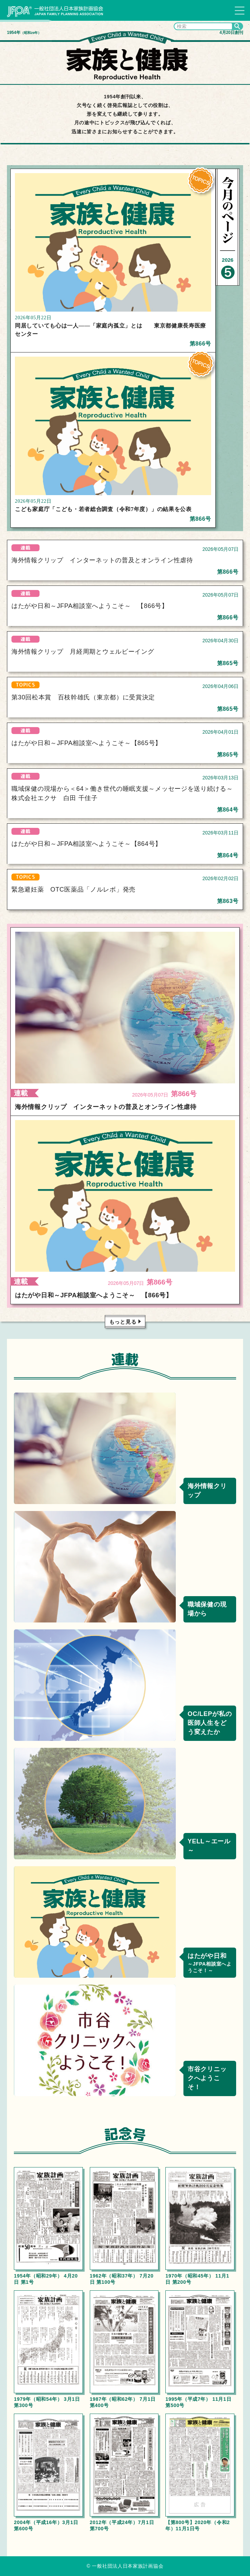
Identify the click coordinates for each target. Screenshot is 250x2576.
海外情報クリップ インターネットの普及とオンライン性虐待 (102, 560)
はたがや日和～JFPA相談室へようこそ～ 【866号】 (89, 605)
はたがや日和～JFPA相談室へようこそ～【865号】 (86, 743)
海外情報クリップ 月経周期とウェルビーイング (82, 651)
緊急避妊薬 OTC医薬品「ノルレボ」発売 (73, 889)
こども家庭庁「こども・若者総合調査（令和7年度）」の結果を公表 (103, 509)
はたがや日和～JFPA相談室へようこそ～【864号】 (86, 843)
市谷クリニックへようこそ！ (207, 2078)
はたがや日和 (210, 1963)
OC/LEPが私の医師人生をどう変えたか (210, 1722)
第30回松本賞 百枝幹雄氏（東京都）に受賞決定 (83, 697)
